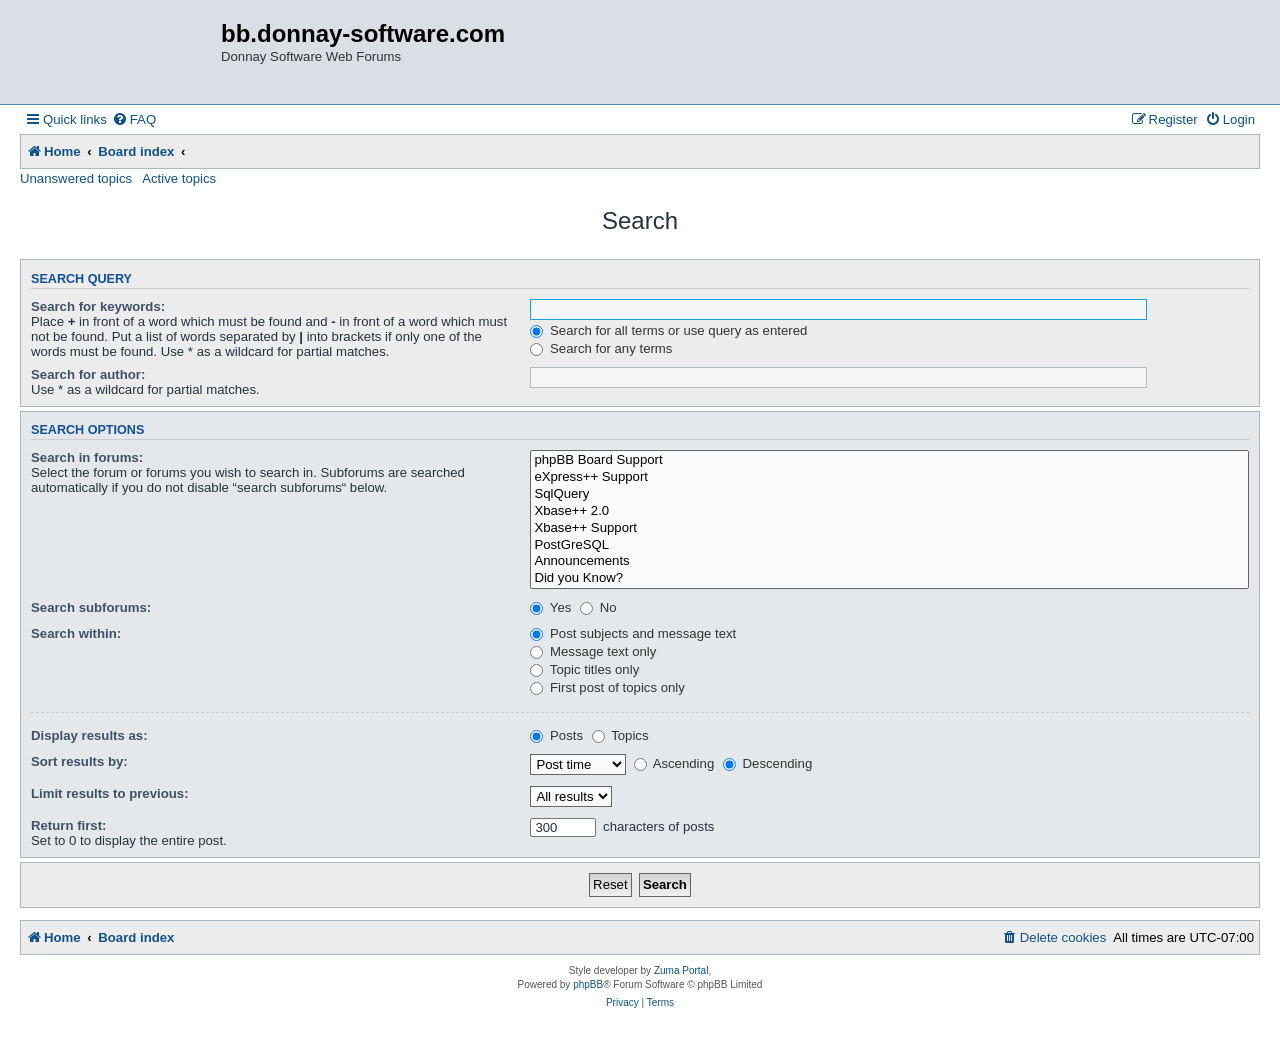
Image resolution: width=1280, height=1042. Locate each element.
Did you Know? (889, 578)
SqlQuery (889, 494)
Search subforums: (91, 607)
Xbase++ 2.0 (889, 511)
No (598, 607)
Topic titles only (584, 669)
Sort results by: (79, 761)
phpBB (588, 984)
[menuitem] (134, 119)
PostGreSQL (889, 545)
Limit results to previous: (110, 793)
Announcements (889, 561)
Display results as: (89, 735)
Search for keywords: (98, 306)
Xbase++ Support (889, 528)
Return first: (68, 825)
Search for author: (88, 374)
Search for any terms (601, 348)
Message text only (593, 651)
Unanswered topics (76, 178)
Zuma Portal (681, 970)
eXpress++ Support (889, 477)
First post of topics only (607, 687)
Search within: (76, 633)
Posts (556, 735)
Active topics (179, 178)
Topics (620, 735)
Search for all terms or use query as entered (668, 330)
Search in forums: (87, 457)
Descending (767, 763)
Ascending (674, 763)
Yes (550, 607)
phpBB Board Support (889, 460)
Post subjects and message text (633, 633)
